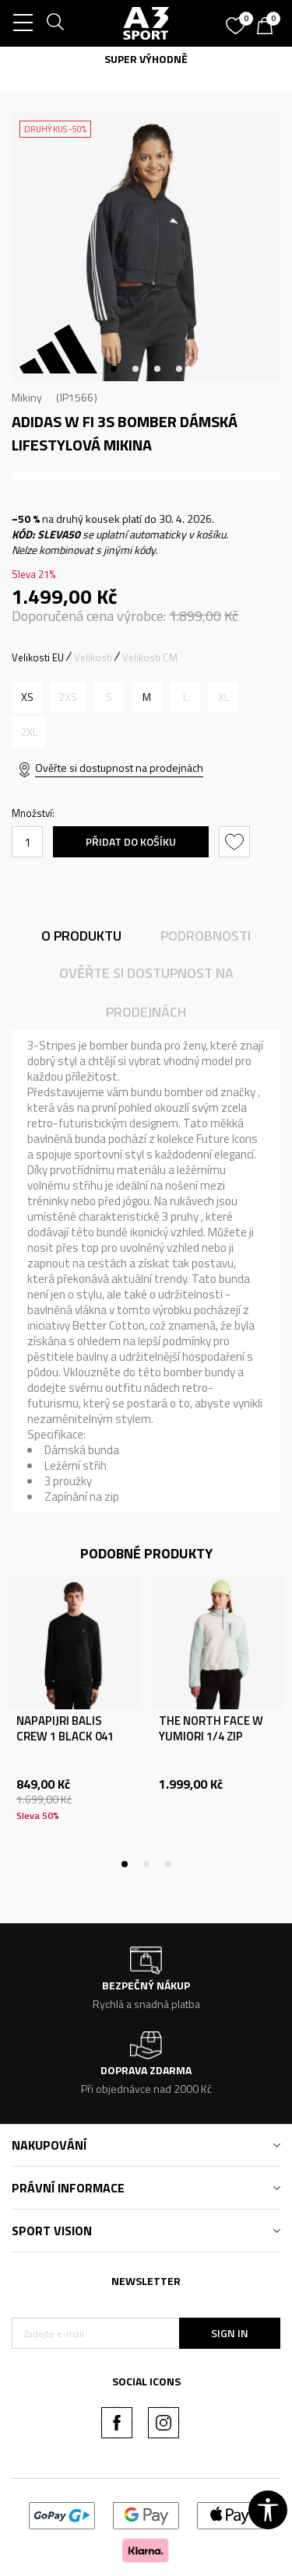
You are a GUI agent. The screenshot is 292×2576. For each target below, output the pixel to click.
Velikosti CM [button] (150, 657)
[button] (236, 841)
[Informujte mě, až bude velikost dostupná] (68, 697)
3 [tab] (157, 369)
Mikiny (27, 397)
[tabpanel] (146, 247)
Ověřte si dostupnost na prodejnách (119, 767)
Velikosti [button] (93, 657)
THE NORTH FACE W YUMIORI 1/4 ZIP (211, 1728)
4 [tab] (179, 369)
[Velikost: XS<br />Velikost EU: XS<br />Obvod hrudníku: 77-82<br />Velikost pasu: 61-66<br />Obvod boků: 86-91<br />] (27, 697)
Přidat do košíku (131, 841)
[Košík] (268, 27)
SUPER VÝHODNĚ (146, 59)
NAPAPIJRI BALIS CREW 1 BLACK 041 (65, 1728)
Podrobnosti (205, 935)
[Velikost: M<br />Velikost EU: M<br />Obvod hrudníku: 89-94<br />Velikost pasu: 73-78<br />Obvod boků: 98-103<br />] (147, 697)
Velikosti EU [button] (38, 657)
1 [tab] (114, 369)
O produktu (81, 935)
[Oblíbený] (237, 20)
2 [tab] (135, 369)
